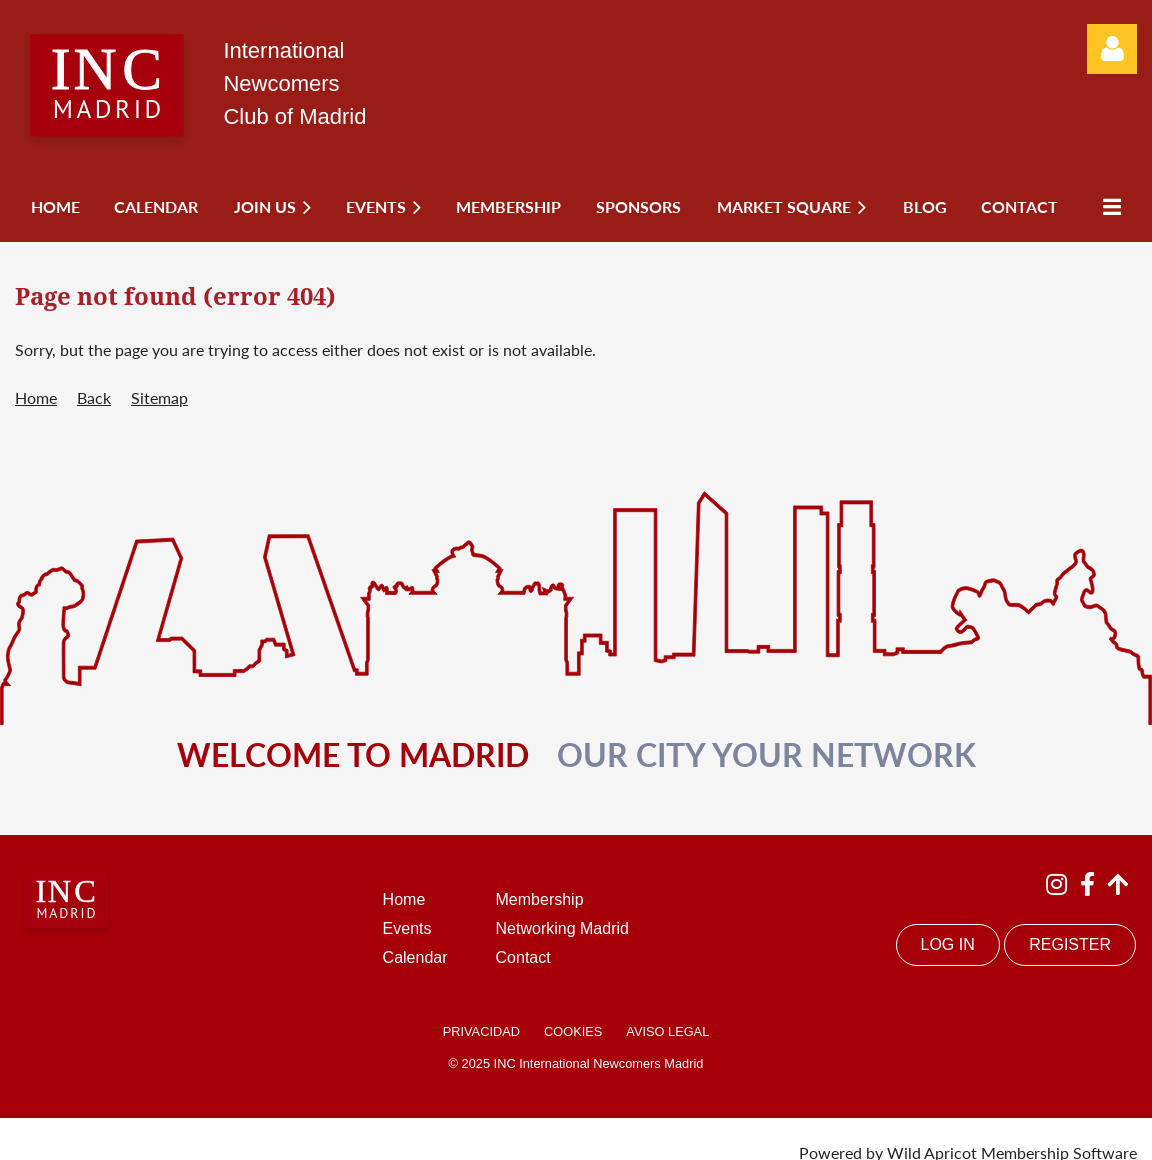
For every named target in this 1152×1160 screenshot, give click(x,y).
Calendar (415, 957)
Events (407, 928)
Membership (540, 899)
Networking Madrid (562, 928)
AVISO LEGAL (667, 1031)
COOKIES (573, 1031)
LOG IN (948, 944)
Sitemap (159, 397)
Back (94, 397)
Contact (523, 957)
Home (36, 397)
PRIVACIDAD (481, 1031)
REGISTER (1070, 944)
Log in (1112, 49)
